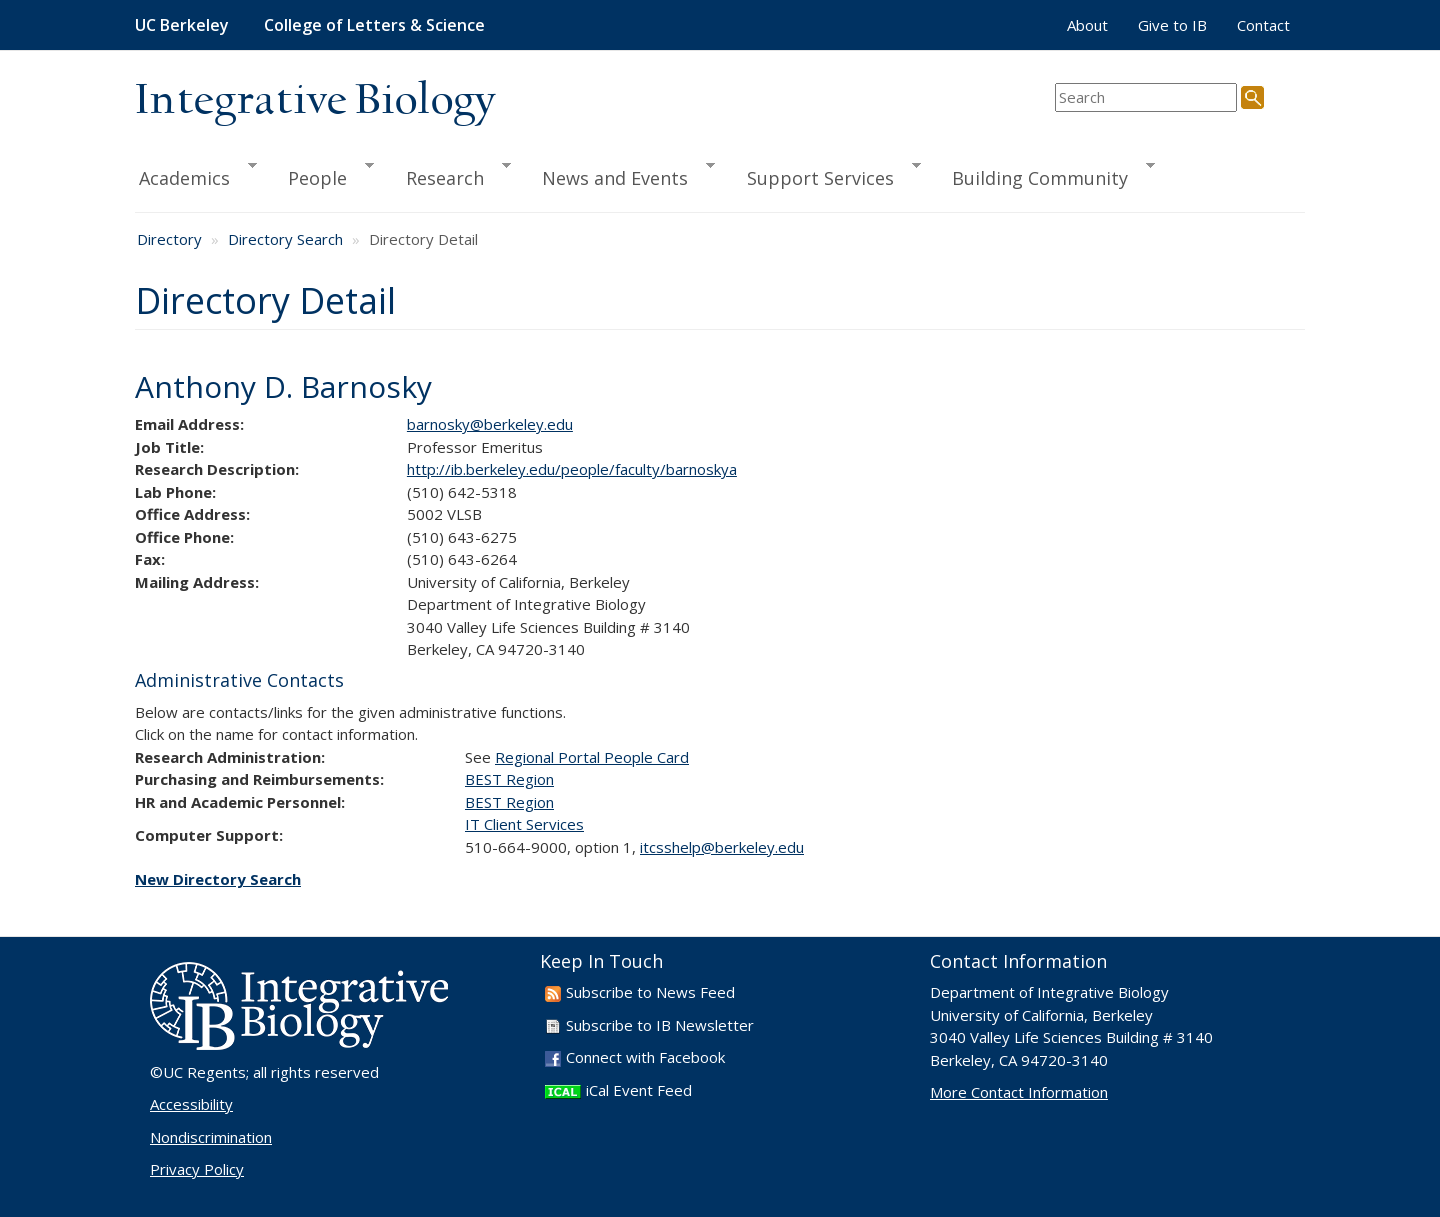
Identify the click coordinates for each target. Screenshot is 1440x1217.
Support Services (825, 175)
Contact (1263, 25)
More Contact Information (1019, 1092)
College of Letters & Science (374, 25)
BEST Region (509, 779)
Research (449, 175)
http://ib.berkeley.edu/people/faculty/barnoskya (572, 469)
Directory (169, 239)
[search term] (1146, 97)
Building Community (1044, 175)
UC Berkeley (182, 25)
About (1087, 25)
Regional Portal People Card (592, 757)
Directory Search (285, 239)
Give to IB (1172, 25)
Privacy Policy (197, 1169)
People (322, 175)
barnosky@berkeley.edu (490, 424)
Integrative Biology (315, 101)
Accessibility (191, 1104)
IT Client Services (524, 824)
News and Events (619, 175)
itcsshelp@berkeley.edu (722, 847)
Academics (196, 175)
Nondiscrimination (211, 1137)
